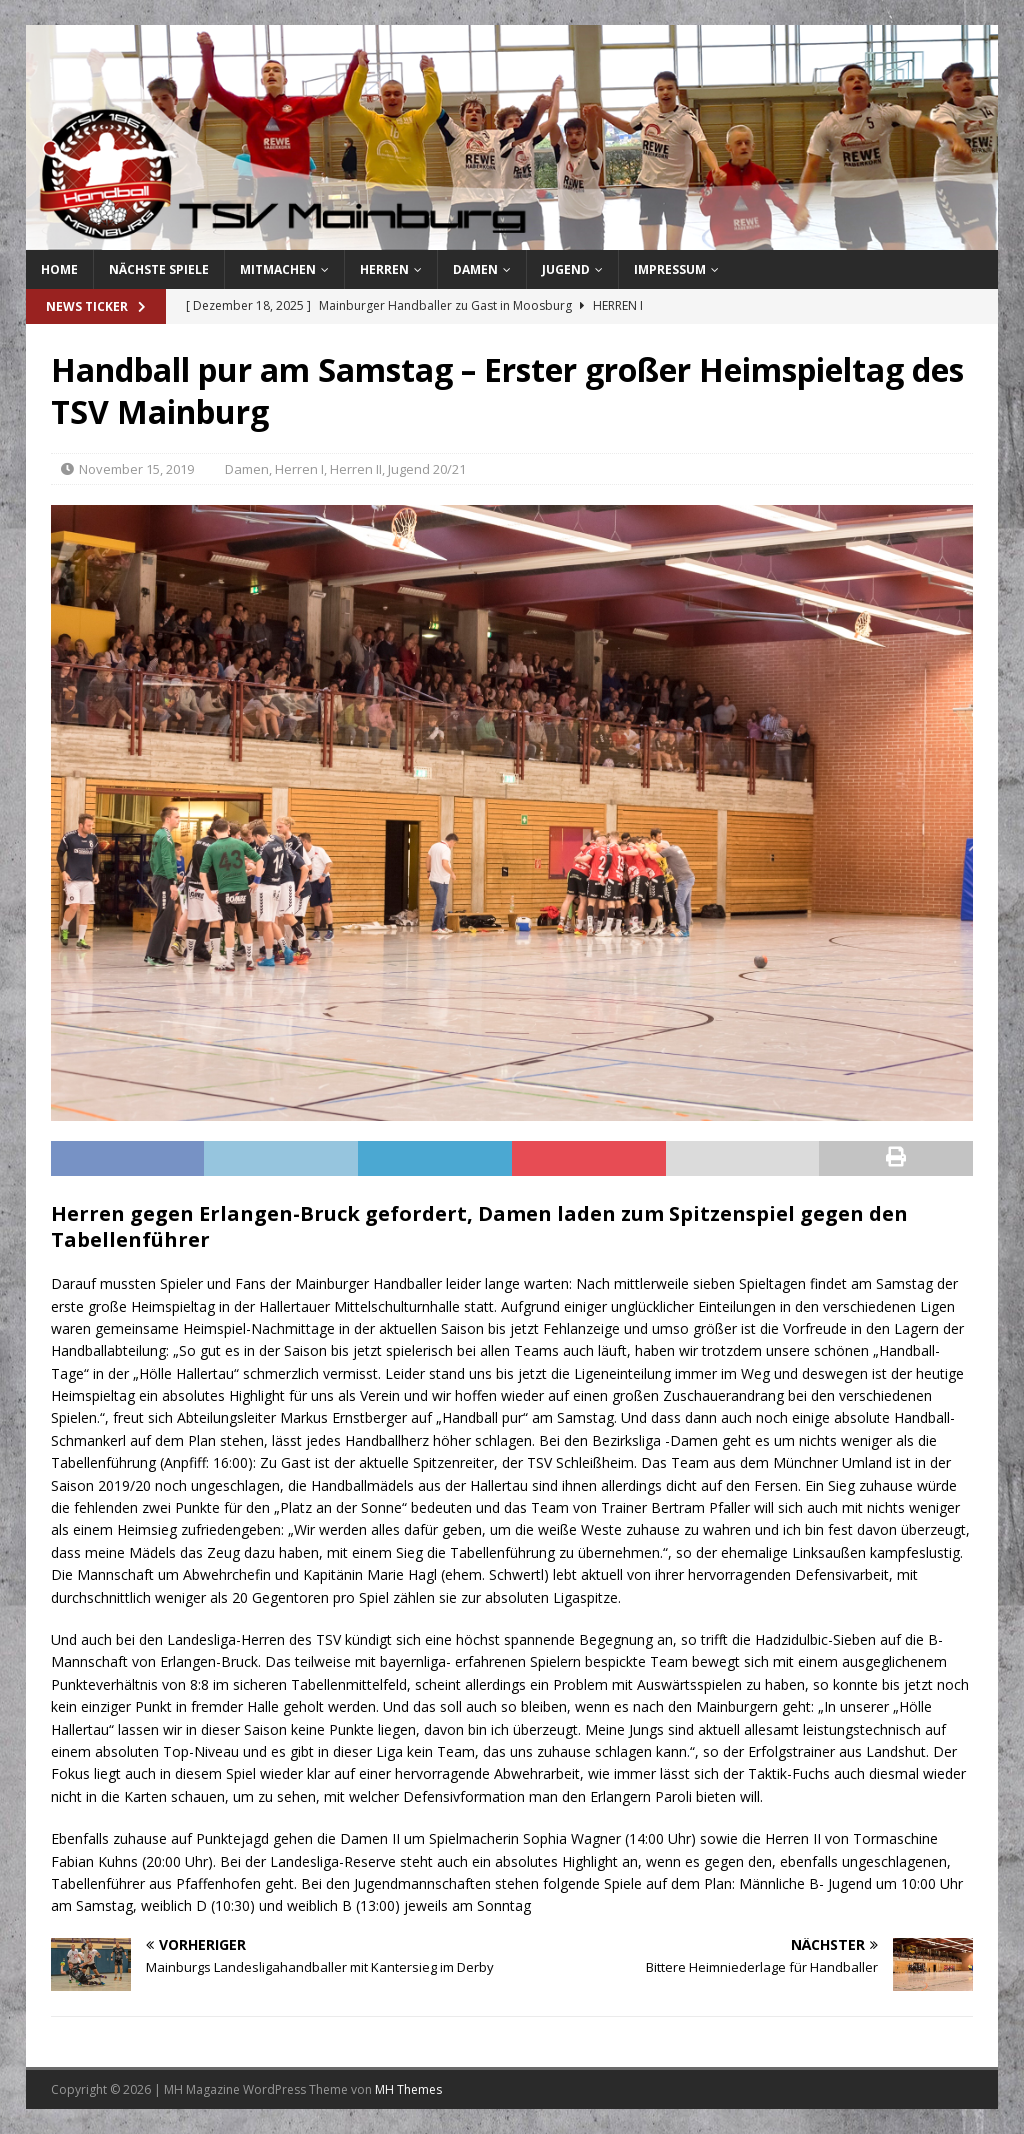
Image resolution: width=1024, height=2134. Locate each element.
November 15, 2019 (136, 469)
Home (59, 269)
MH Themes (408, 2089)
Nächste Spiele (159, 269)
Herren (384, 269)
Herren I (299, 469)
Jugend (566, 269)
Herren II (356, 469)
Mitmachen (278, 269)
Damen (475, 269)
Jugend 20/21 (427, 469)
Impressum (670, 269)
